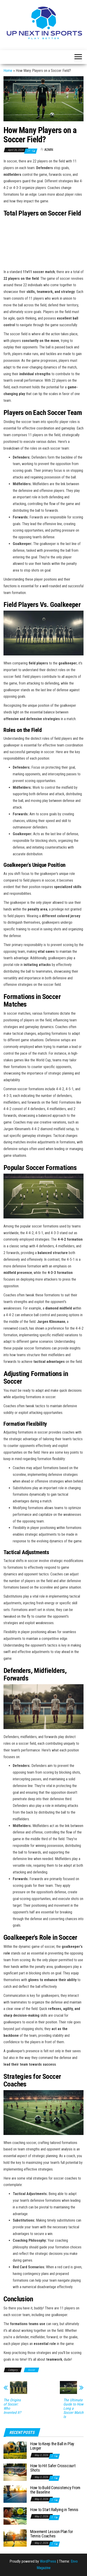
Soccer (31, 2370)
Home (7, 70)
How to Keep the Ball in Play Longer (52, 2446)
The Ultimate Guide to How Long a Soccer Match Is (73, 2408)
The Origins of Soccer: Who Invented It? (12, 2406)
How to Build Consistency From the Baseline (55, 2490)
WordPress (48, 2561)
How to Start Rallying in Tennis (54, 2509)
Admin (48, 150)
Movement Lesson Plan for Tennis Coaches (51, 2534)
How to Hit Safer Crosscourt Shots (52, 2468)
